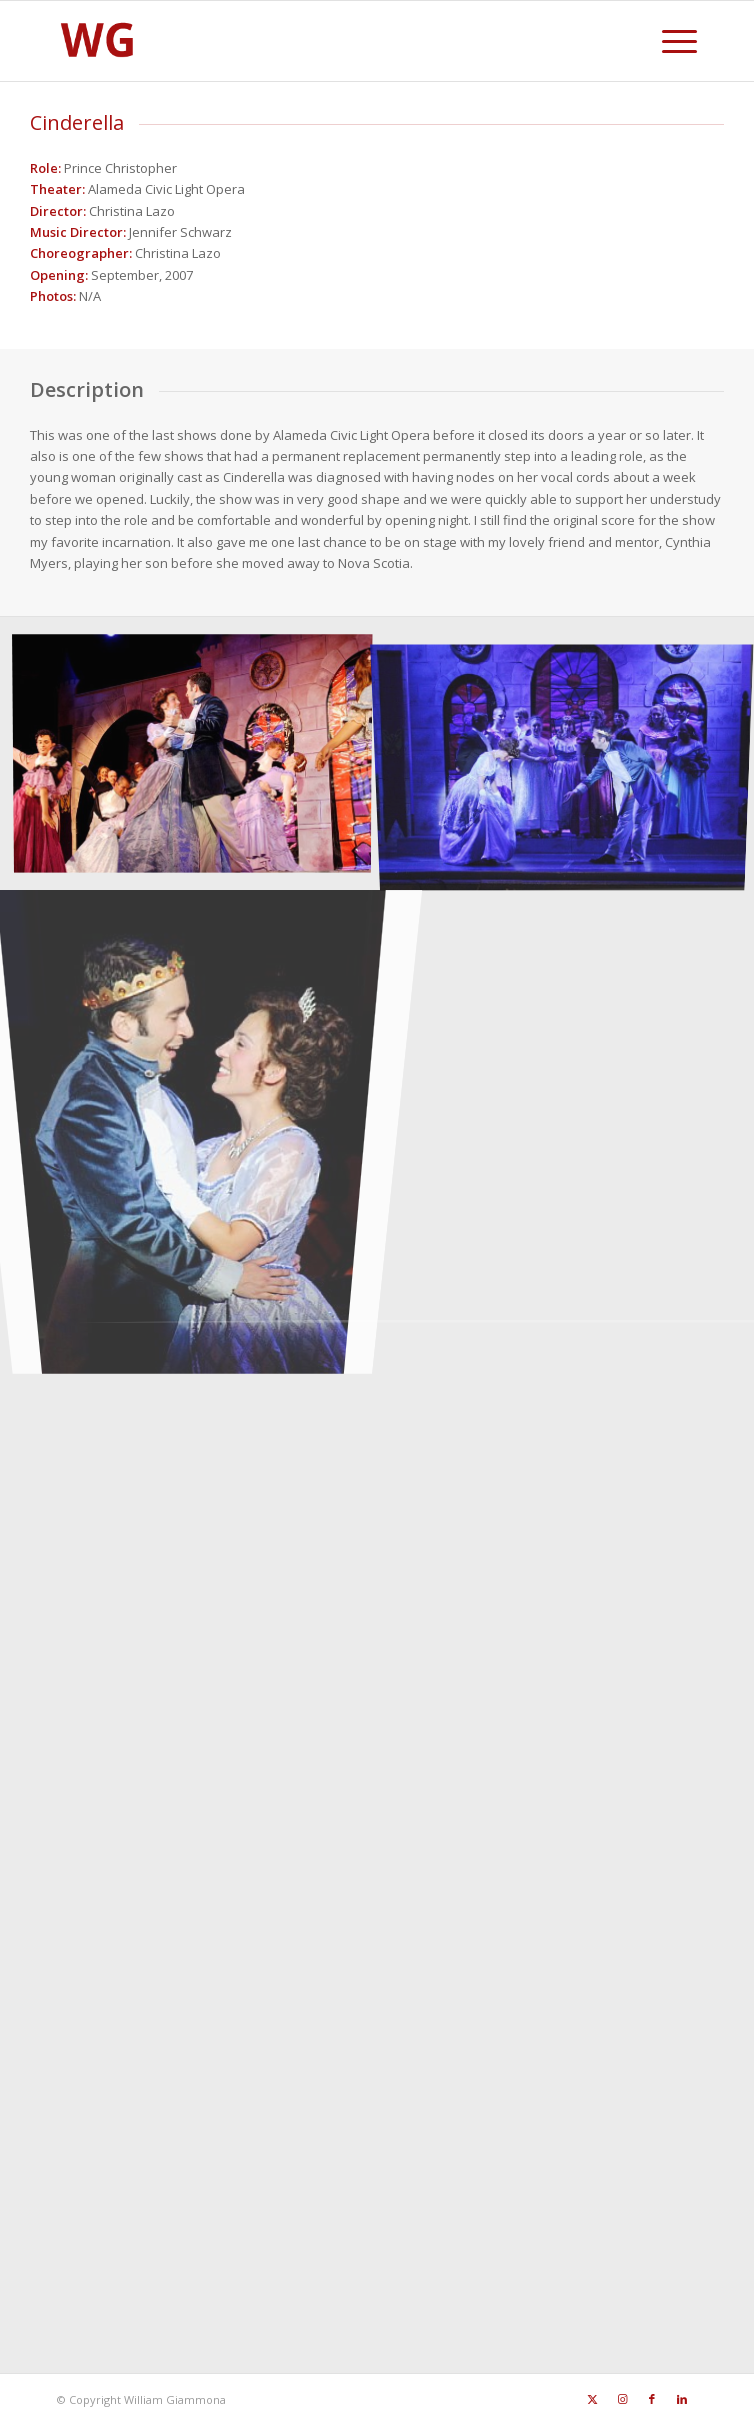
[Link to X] (592, 2399)
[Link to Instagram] (622, 2399)
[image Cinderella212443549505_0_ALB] (200, 1114)
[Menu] (669, 41)
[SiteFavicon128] (313, 41)
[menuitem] (669, 41)
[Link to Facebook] (652, 2399)
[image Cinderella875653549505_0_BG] (200, 757)
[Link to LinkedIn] (682, 2399)
